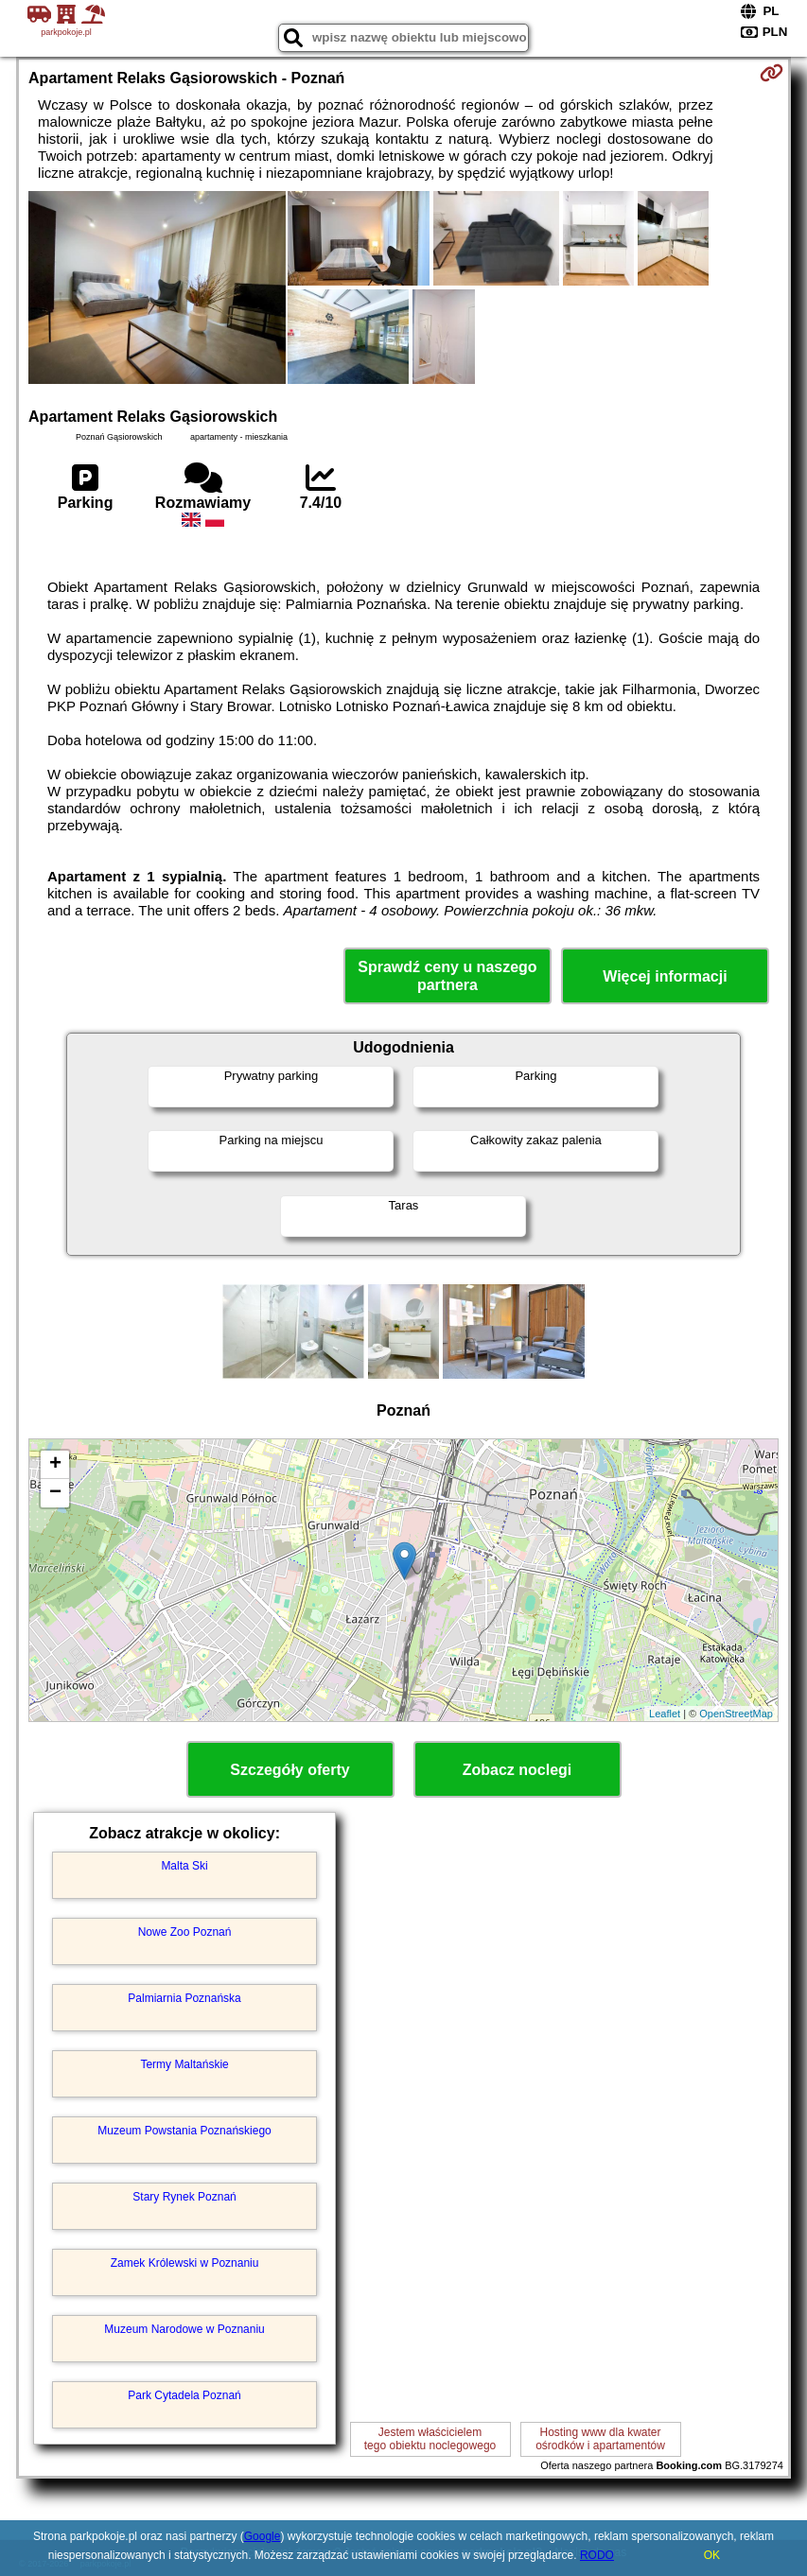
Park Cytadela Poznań (184, 2395)
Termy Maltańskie (184, 2064)
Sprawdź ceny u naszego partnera (447, 976)
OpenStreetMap (736, 1713)
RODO (597, 2555)
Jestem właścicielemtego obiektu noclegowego (430, 2439)
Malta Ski (184, 1865)
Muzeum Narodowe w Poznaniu (184, 2329)
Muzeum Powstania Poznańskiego (184, 2130)
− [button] (55, 1493)
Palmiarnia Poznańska (184, 1998)
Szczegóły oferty (289, 1770)
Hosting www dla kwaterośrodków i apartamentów (600, 2439)
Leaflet (664, 1713)
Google (262, 2536)
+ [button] (55, 1465)
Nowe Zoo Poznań (185, 1932)
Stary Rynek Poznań (184, 2196)
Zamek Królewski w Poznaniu (185, 2263)
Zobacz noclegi (517, 1770)
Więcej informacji (665, 976)
